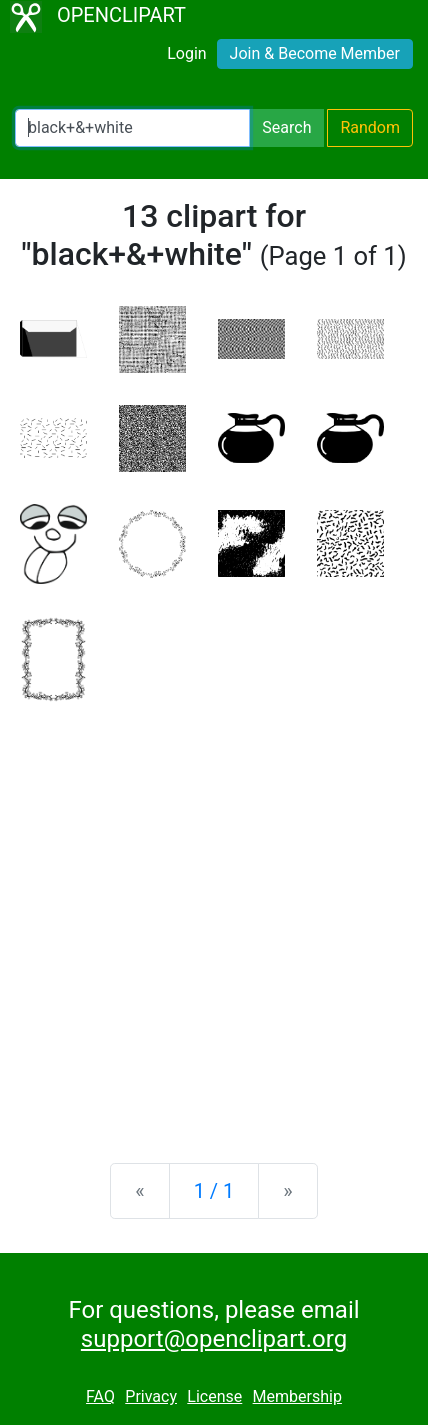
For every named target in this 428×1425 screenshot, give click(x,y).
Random (370, 127)
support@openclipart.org (214, 1339)
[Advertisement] (214, 917)
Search (286, 127)
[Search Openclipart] (132, 128)
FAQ (100, 1396)
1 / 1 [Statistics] (214, 1191)
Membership (297, 1396)
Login (186, 53)
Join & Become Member (315, 53)
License (214, 1396)
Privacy (151, 1396)
